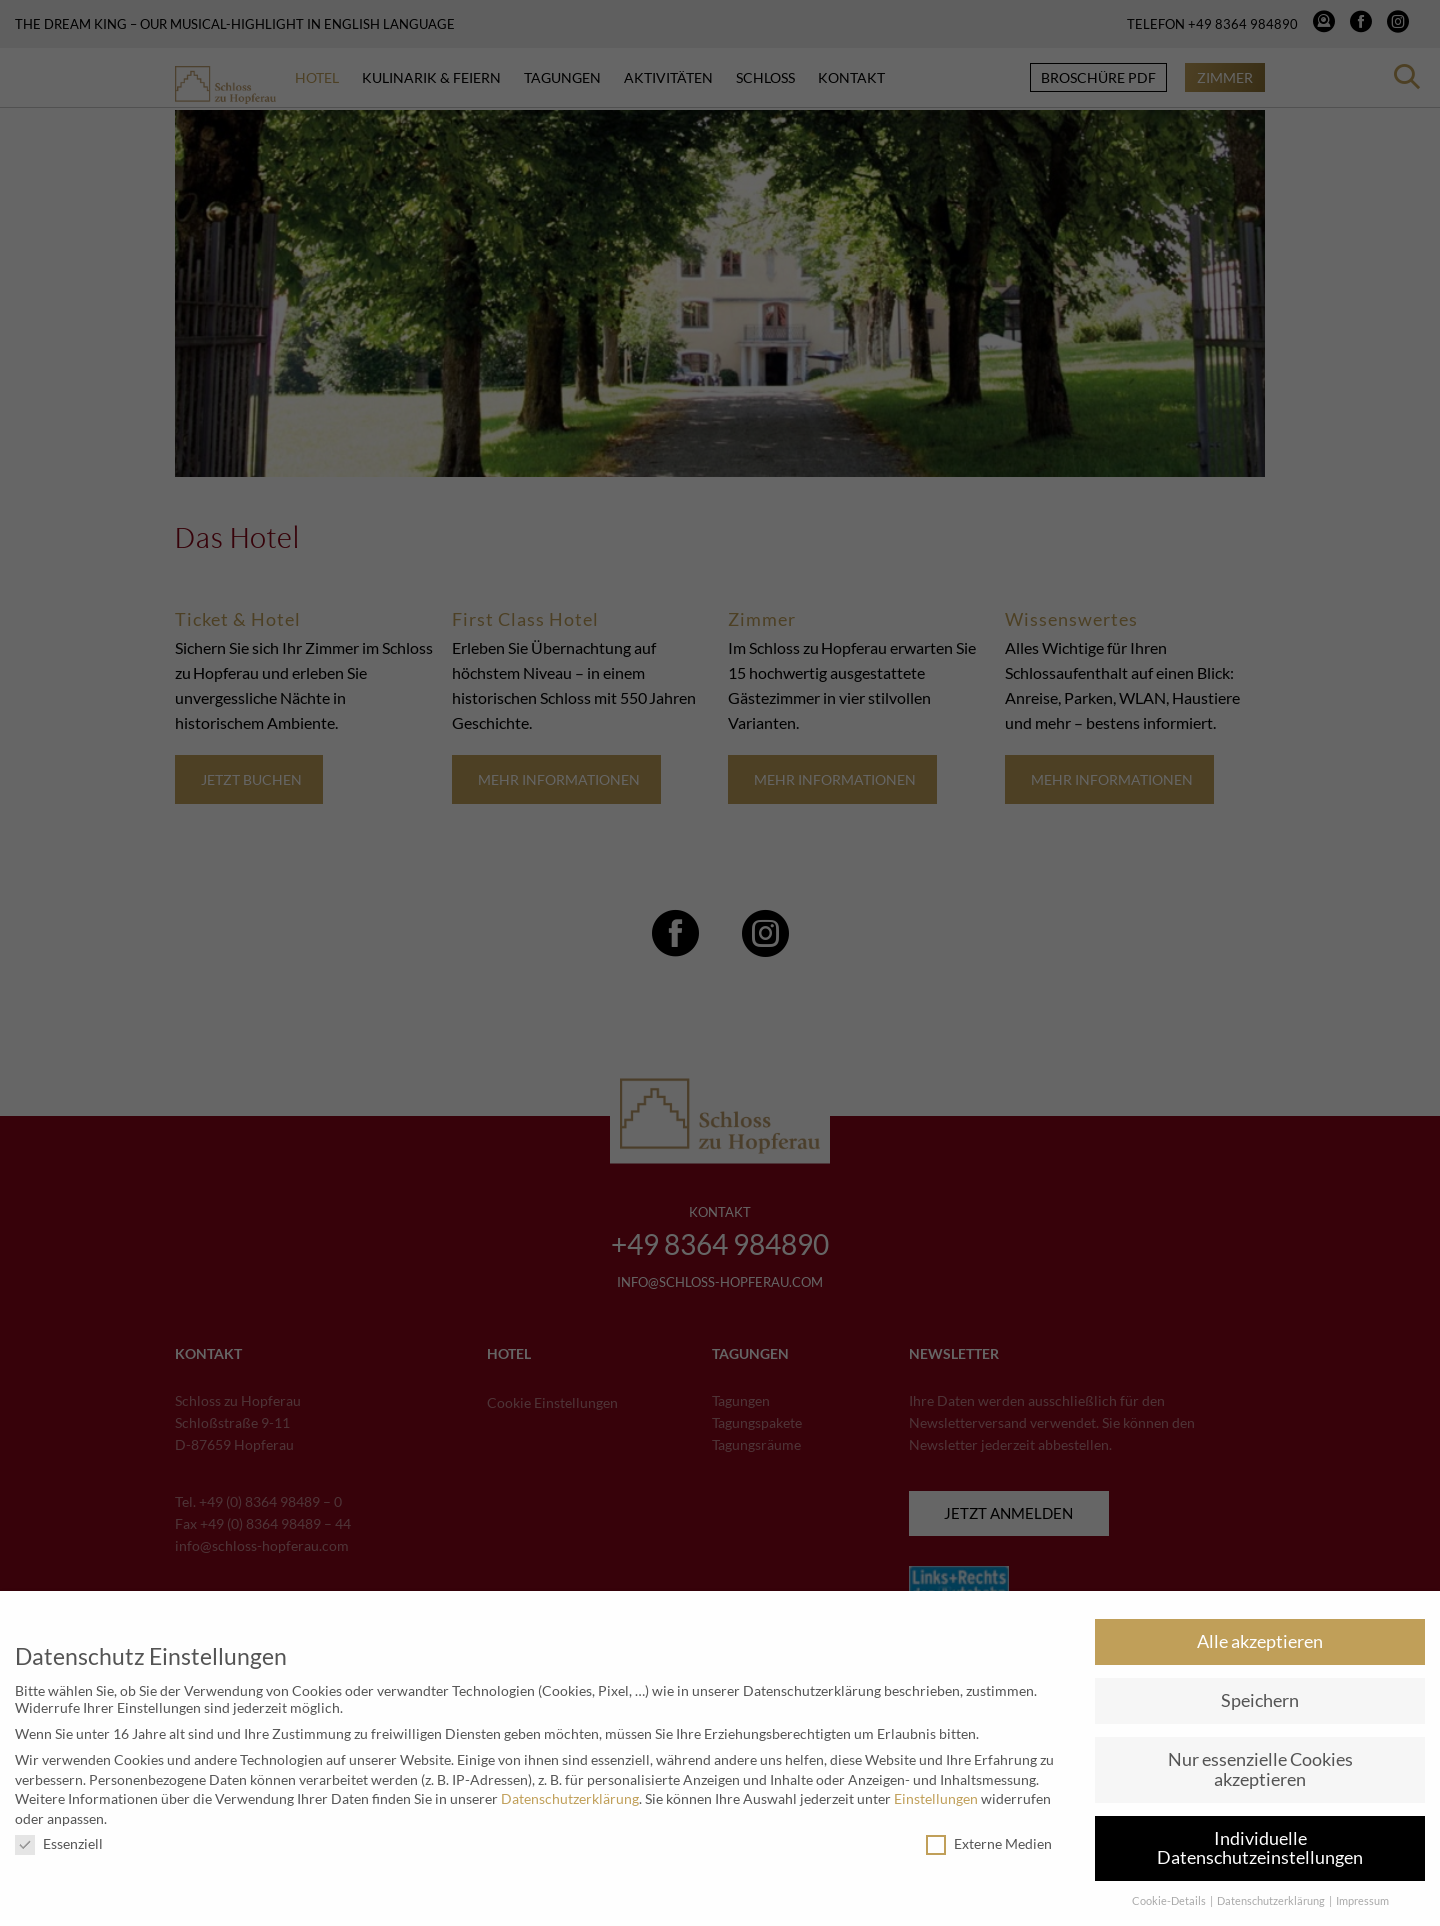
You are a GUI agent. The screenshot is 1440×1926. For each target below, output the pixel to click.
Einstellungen (936, 1798)
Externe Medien (989, 1843)
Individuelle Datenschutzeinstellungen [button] (1260, 1848)
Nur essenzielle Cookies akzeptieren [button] (1260, 1769)
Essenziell (59, 1843)
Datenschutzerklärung (570, 1798)
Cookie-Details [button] (1170, 1901)
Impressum (1362, 1901)
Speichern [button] (1260, 1700)
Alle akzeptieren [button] (1260, 1641)
